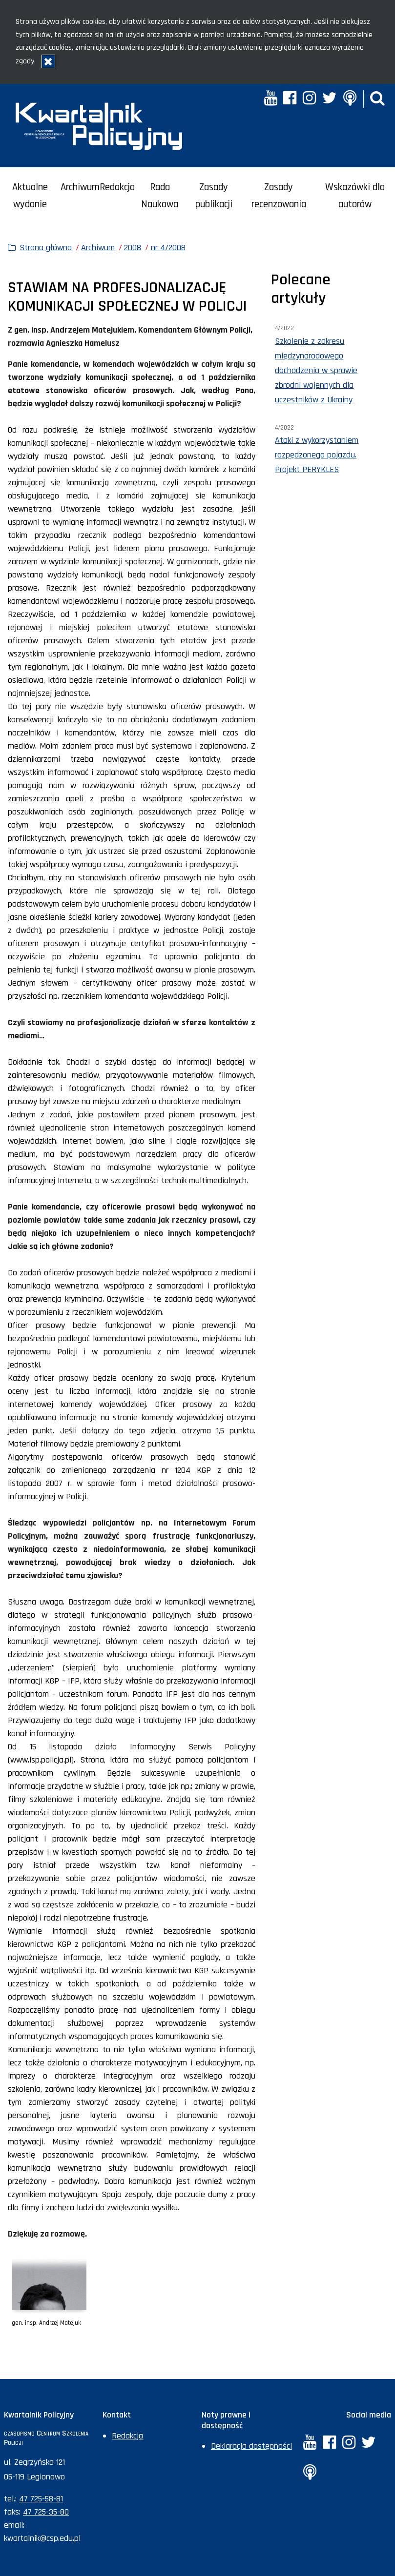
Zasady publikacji (213, 196)
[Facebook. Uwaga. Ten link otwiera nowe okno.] (290, 99)
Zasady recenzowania (278, 196)
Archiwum (80, 187)
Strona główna (46, 247)
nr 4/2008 (168, 247)
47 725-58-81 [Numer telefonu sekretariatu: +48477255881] (41, 2498)
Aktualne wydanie (30, 196)
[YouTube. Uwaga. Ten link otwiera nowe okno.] (270, 99)
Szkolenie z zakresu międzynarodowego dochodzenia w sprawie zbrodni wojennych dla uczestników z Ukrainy (316, 370)
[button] (377, 99)
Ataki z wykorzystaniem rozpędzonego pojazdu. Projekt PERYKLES (316, 455)
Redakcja (117, 187)
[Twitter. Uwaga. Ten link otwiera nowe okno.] (329, 99)
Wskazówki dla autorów (355, 196)
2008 (132, 247)
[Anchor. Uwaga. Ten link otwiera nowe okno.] (349, 99)
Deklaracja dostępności (251, 2446)
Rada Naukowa (159, 196)
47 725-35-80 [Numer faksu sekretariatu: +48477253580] (46, 2511)
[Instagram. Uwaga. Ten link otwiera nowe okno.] (309, 99)
